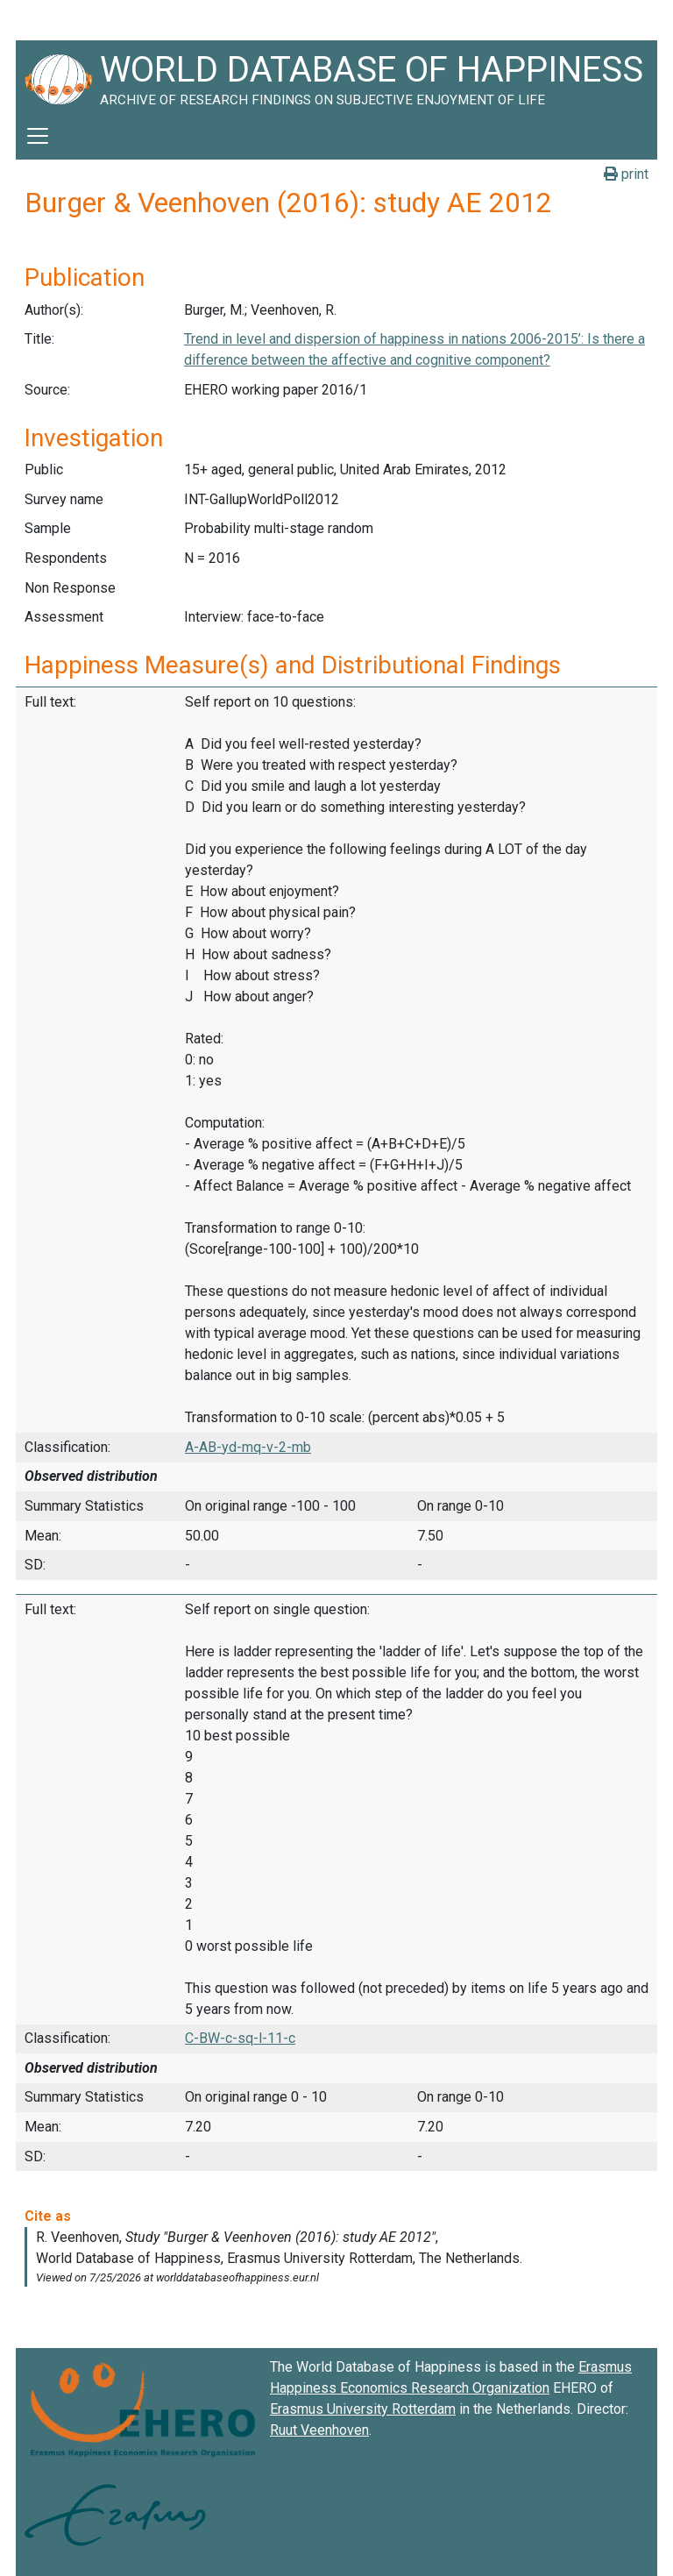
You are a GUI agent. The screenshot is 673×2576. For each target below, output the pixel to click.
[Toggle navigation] (38, 136)
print (626, 174)
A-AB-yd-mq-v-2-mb (248, 1447)
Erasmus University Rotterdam (363, 2409)
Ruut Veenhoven (319, 2430)
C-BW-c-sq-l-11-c (240, 2038)
